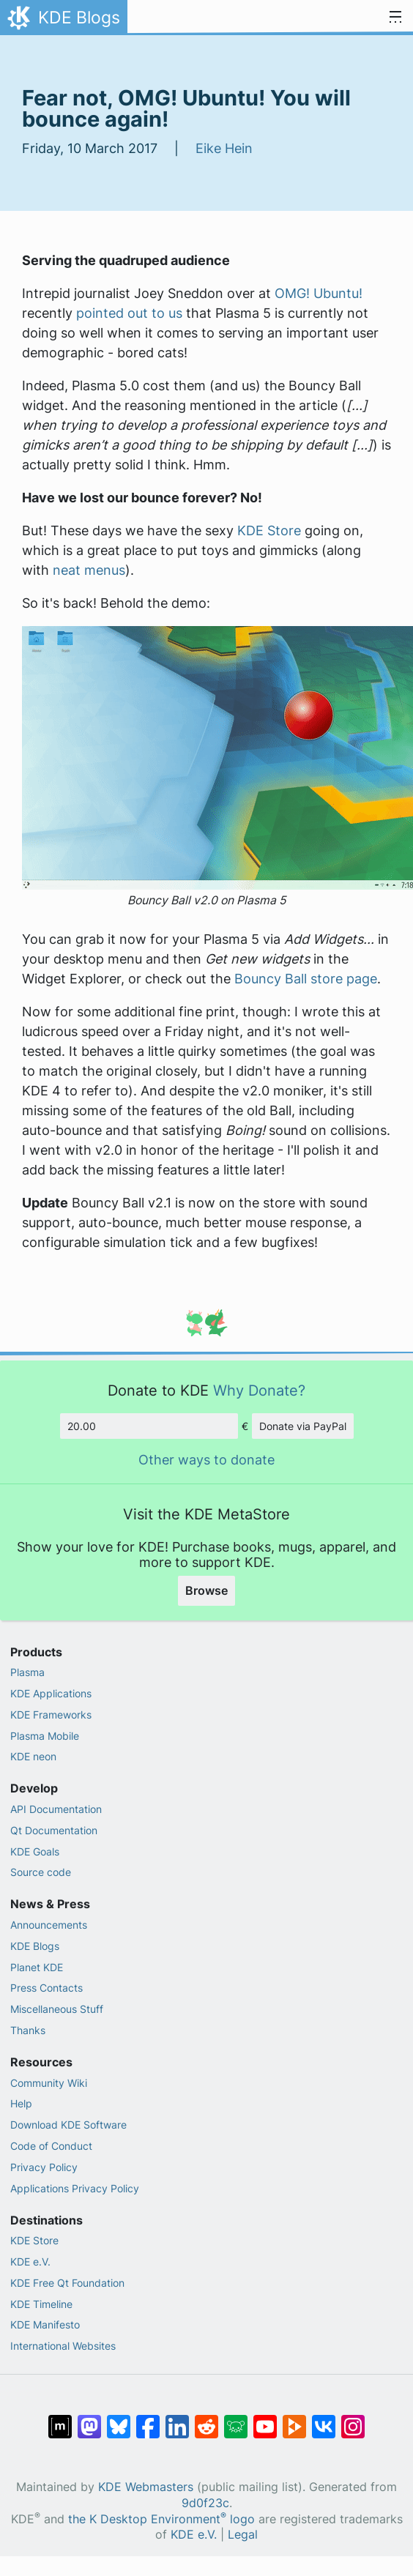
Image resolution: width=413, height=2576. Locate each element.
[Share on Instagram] (353, 2419)
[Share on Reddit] (206, 2419)
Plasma (27, 1672)
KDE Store (269, 530)
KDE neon (33, 1756)
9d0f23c (205, 2503)
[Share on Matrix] (60, 2419)
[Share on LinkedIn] (177, 2419)
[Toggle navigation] (395, 17)
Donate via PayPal (302, 1426)
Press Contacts (46, 1987)
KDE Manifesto (45, 2324)
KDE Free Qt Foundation (67, 2283)
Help (21, 2103)
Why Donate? (259, 1390)
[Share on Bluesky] (118, 2419)
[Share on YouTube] (265, 2419)
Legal (243, 2535)
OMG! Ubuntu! (318, 293)
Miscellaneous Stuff (56, 2009)
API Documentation (56, 1809)
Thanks (27, 2030)
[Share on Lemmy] (236, 2419)
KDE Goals (34, 1851)
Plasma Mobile (44, 1736)
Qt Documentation (53, 1830)
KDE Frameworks (51, 1714)
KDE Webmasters (145, 2487)
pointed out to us (129, 313)
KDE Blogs (34, 1946)
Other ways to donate (206, 1459)
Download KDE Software (68, 2124)
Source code (40, 1872)
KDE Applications (51, 1693)
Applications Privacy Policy (74, 2188)
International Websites (63, 2345)
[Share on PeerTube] (294, 2419)
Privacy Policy (44, 2167)
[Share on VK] (323, 2419)
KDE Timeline (41, 2304)
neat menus (89, 570)
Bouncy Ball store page (305, 978)
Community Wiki (48, 2083)
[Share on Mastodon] (89, 2419)
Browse (206, 1590)
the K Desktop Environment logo (161, 2519)
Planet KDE (36, 1967)
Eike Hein (224, 148)
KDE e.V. (30, 2261)
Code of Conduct (51, 2146)
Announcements (48, 1924)
